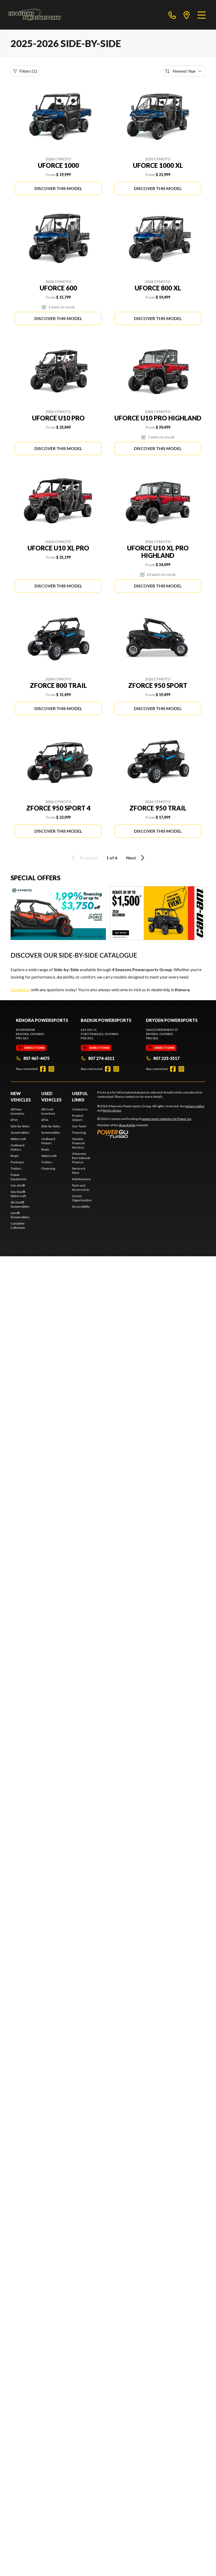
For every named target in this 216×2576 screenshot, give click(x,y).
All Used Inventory (48, 1111)
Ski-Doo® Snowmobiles (20, 1204)
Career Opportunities (82, 1198)
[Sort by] (184, 71)
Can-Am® (18, 1185)
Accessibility (81, 1206)
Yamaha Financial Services (78, 1143)
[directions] (187, 15)
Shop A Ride (127, 1125)
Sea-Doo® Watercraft (18, 1194)
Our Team (79, 1126)
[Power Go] (144, 1133)
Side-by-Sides (20, 1126)
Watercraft (18, 1139)
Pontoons (17, 1162)
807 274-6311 (97, 1058)
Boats (15, 1156)
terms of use (112, 1110)
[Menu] (202, 15)
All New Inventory (17, 1111)
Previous (83, 858)
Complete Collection (18, 1225)
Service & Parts (79, 1170)
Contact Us (80, 1109)
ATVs (14, 1120)
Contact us (20, 989)
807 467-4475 (33, 1058)
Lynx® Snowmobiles (20, 1215)
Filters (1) (25, 71)
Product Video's (77, 1118)
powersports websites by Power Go (166, 1119)
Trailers (16, 1168)
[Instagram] (51, 1069)
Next (136, 858)
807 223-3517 (162, 1058)
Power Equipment (18, 1177)
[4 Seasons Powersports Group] (34, 14)
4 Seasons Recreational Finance (81, 1158)
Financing (48, 1168)
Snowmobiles (20, 1132)
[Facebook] (43, 1069)
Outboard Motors (17, 1147)
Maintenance (81, 1179)
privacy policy (195, 1106)
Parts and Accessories (81, 1187)
